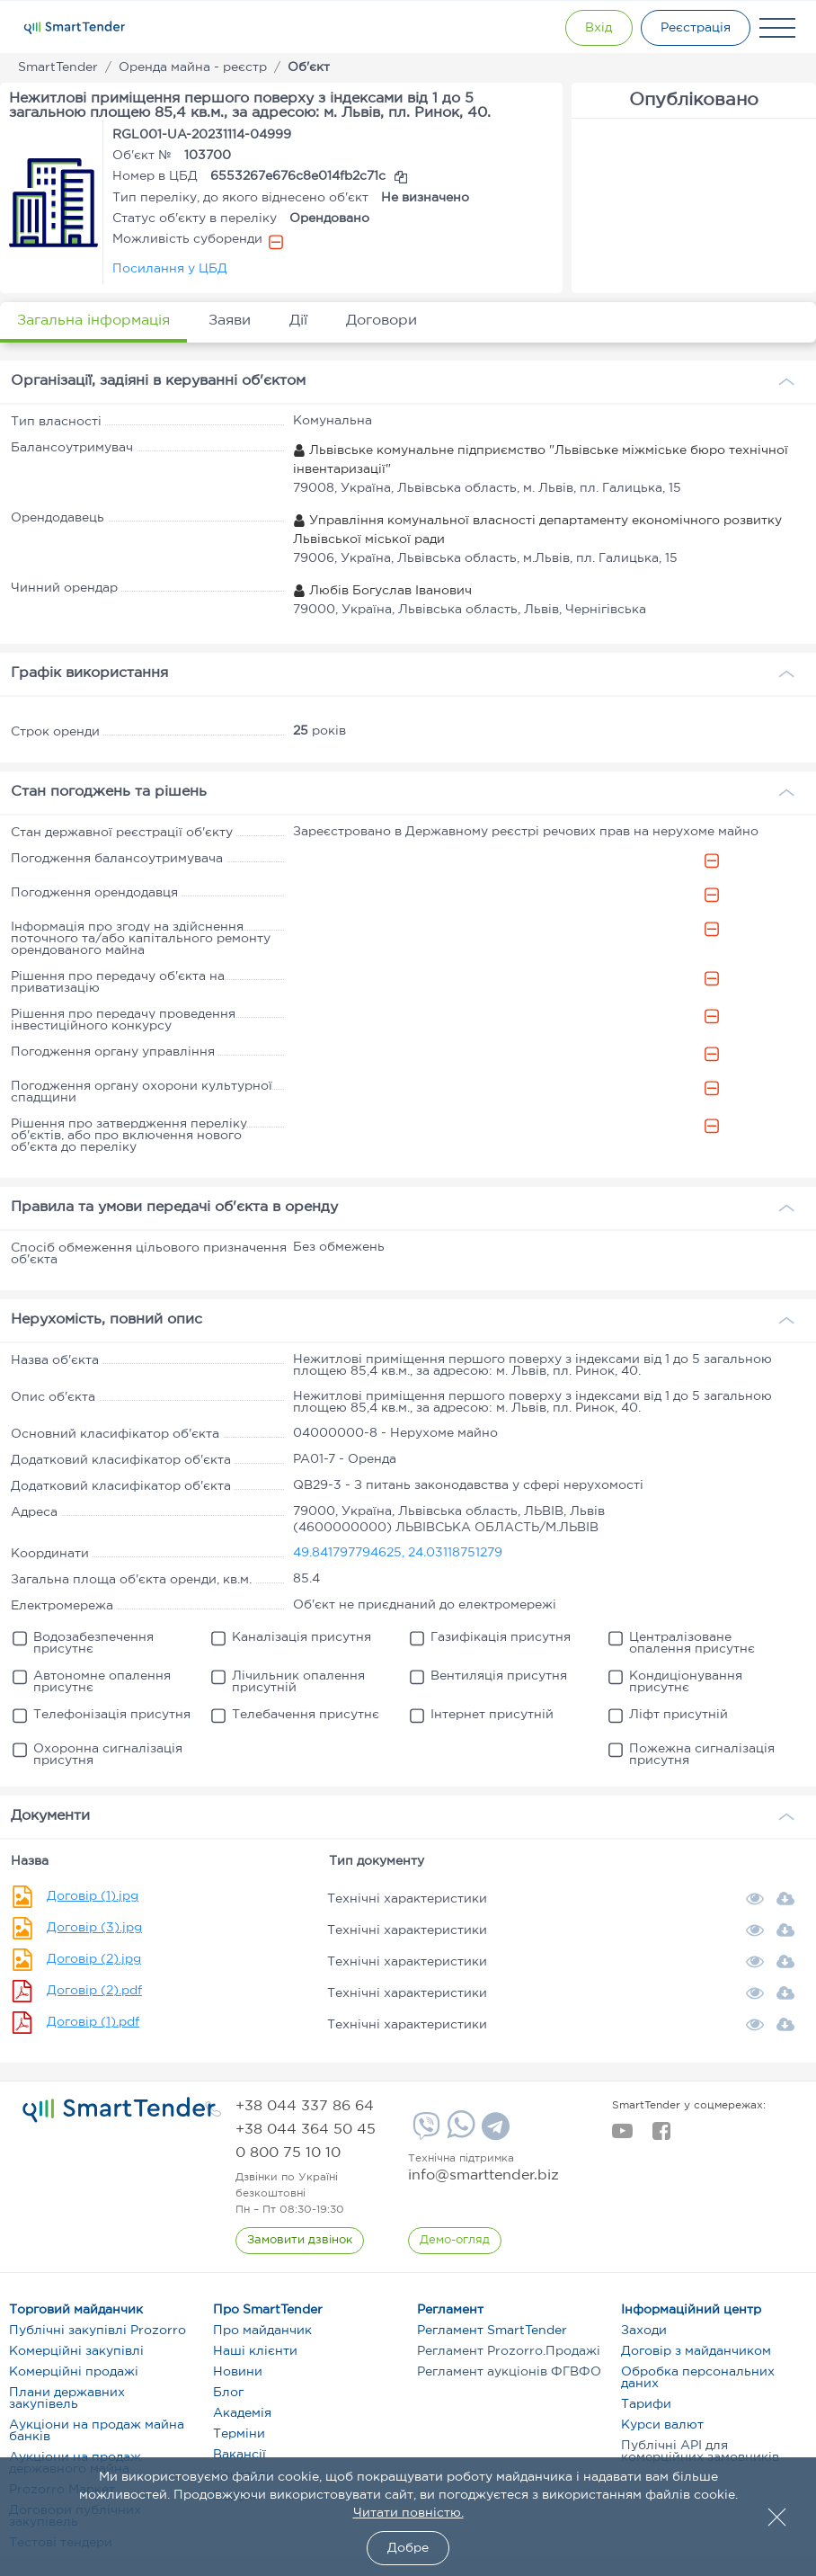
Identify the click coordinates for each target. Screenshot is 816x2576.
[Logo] (75, 28)
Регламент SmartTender (492, 2330)
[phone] (304, 2106)
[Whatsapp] (458, 2134)
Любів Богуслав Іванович (382, 590)
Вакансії (239, 2454)
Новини (237, 2372)
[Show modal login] (596, 28)
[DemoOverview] (454, 2240)
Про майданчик (262, 2330)
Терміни (239, 2434)
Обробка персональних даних (698, 2378)
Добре (408, 2548)
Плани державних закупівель (67, 2398)
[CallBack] (299, 2240)
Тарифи (646, 2404)
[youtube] (622, 2136)
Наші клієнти (255, 2351)
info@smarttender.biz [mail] (483, 2175)
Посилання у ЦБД (169, 268)
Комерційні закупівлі (76, 2351)
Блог (228, 2392)
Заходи (644, 2330)
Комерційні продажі (73, 2372)
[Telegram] (493, 2133)
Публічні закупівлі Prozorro (97, 2330)
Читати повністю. (408, 2513)
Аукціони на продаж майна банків (96, 2431)
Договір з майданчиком (696, 2351)
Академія (242, 2413)
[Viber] (424, 2133)
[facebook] (661, 2136)
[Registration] (694, 28)
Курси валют (662, 2425)
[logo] (119, 2110)
